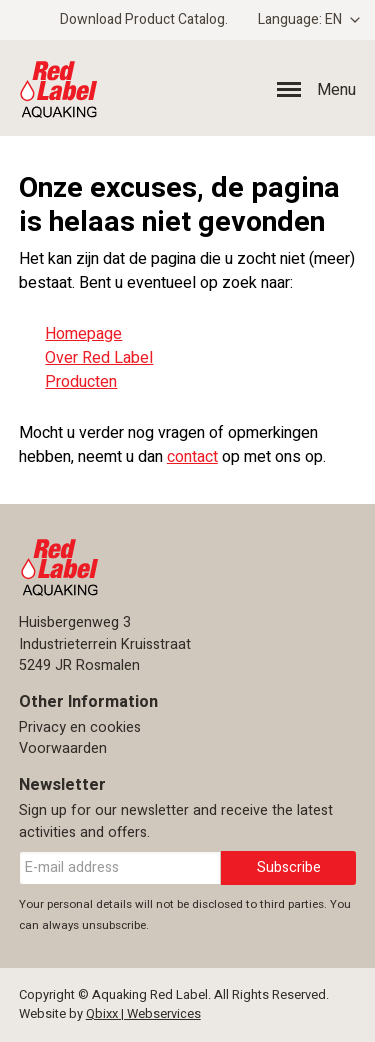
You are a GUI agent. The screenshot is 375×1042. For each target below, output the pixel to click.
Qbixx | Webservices (143, 1014)
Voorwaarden (63, 748)
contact (192, 457)
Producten (81, 382)
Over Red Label (99, 358)
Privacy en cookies (80, 727)
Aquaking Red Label (196, 88)
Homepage (83, 334)
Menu (336, 90)
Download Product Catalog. (144, 19)
